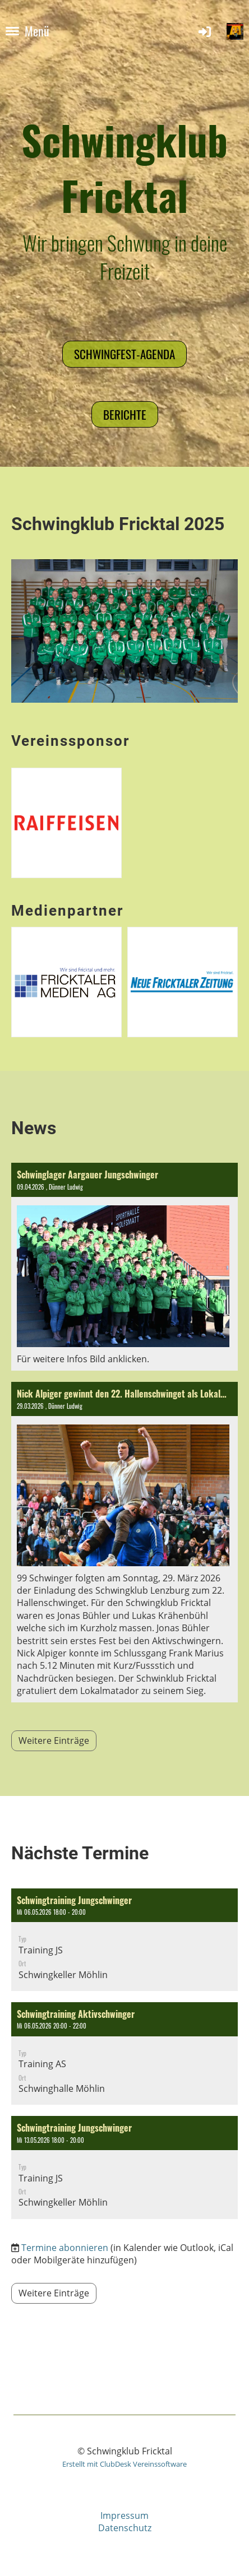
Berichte (124, 414)
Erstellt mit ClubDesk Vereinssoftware (124, 2464)
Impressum (124, 2515)
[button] (124, 1939)
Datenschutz (124, 2528)
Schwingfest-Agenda (124, 354)
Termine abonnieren (64, 2247)
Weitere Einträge (54, 1740)
